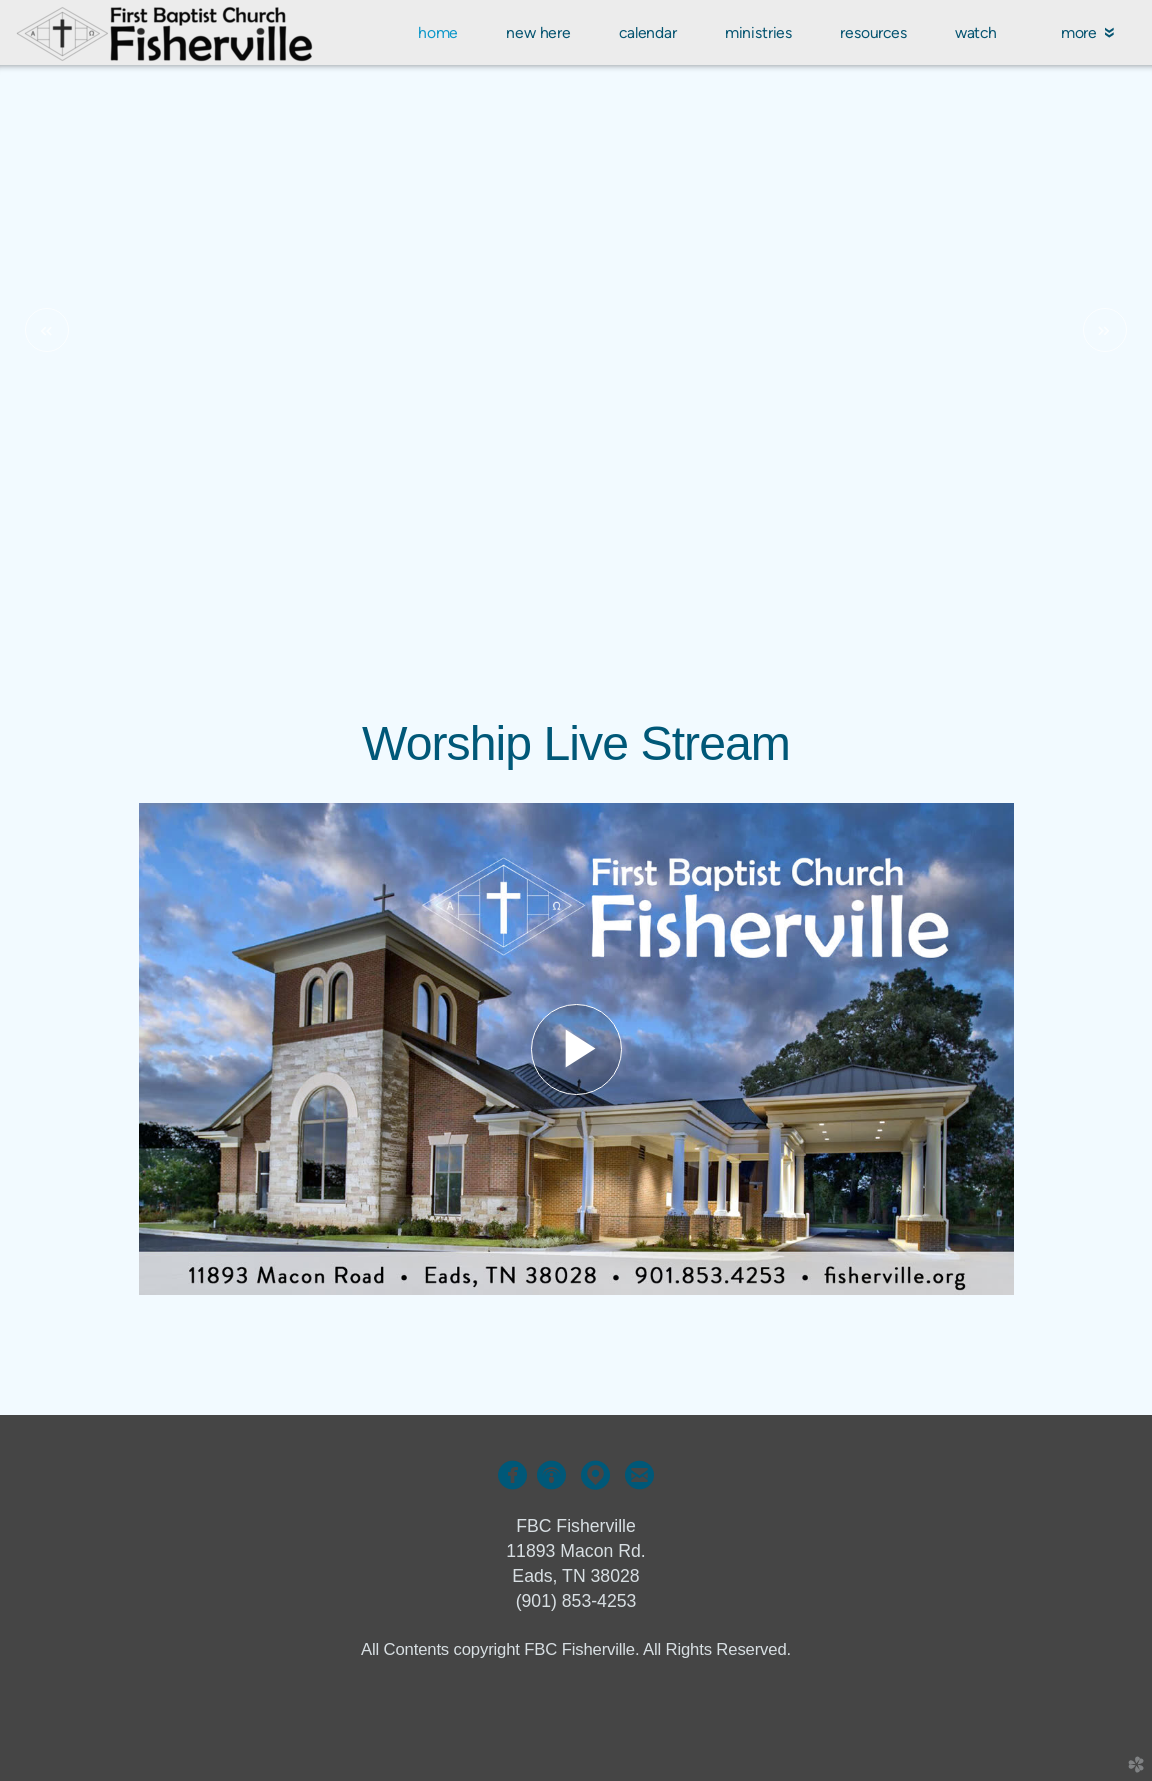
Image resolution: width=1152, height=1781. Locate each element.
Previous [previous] (47, 330)
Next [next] (1105, 330)
